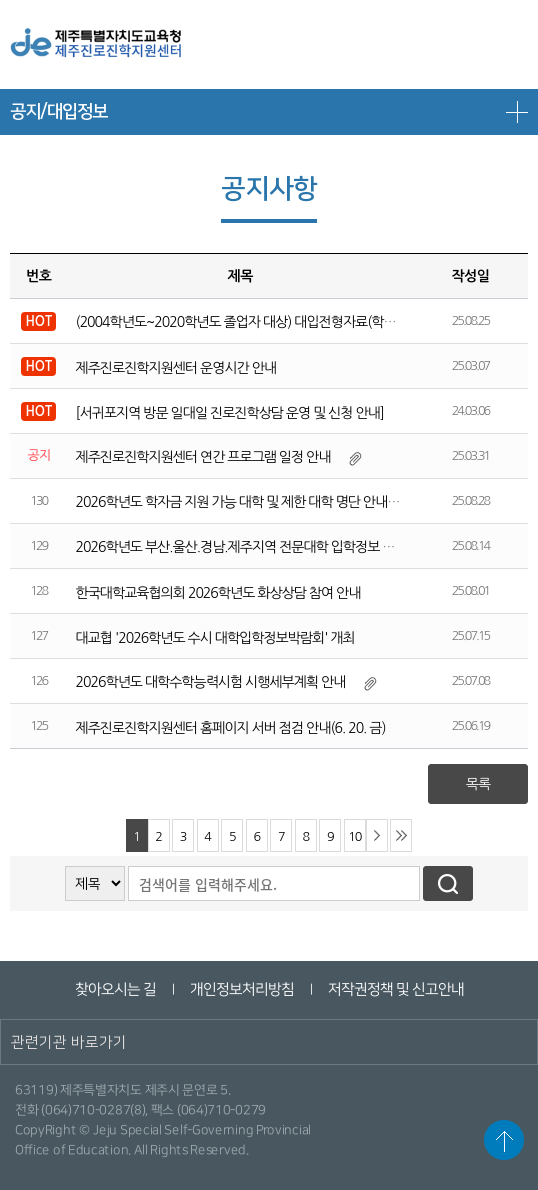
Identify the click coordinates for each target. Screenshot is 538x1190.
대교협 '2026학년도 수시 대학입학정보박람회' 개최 (215, 638)
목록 (478, 784)
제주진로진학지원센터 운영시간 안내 (176, 368)
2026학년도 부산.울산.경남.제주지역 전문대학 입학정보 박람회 (247, 547)
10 (354, 836)
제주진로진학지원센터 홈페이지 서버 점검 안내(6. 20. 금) (231, 728)
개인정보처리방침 (241, 989)
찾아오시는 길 (114, 989)
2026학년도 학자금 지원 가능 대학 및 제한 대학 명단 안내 (232, 502)
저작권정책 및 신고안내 (395, 989)
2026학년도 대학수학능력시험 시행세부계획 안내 (211, 682)
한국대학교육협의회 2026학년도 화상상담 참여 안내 (218, 593)
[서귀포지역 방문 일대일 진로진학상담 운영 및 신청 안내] (230, 413)
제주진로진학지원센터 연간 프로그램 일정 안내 (203, 457)
